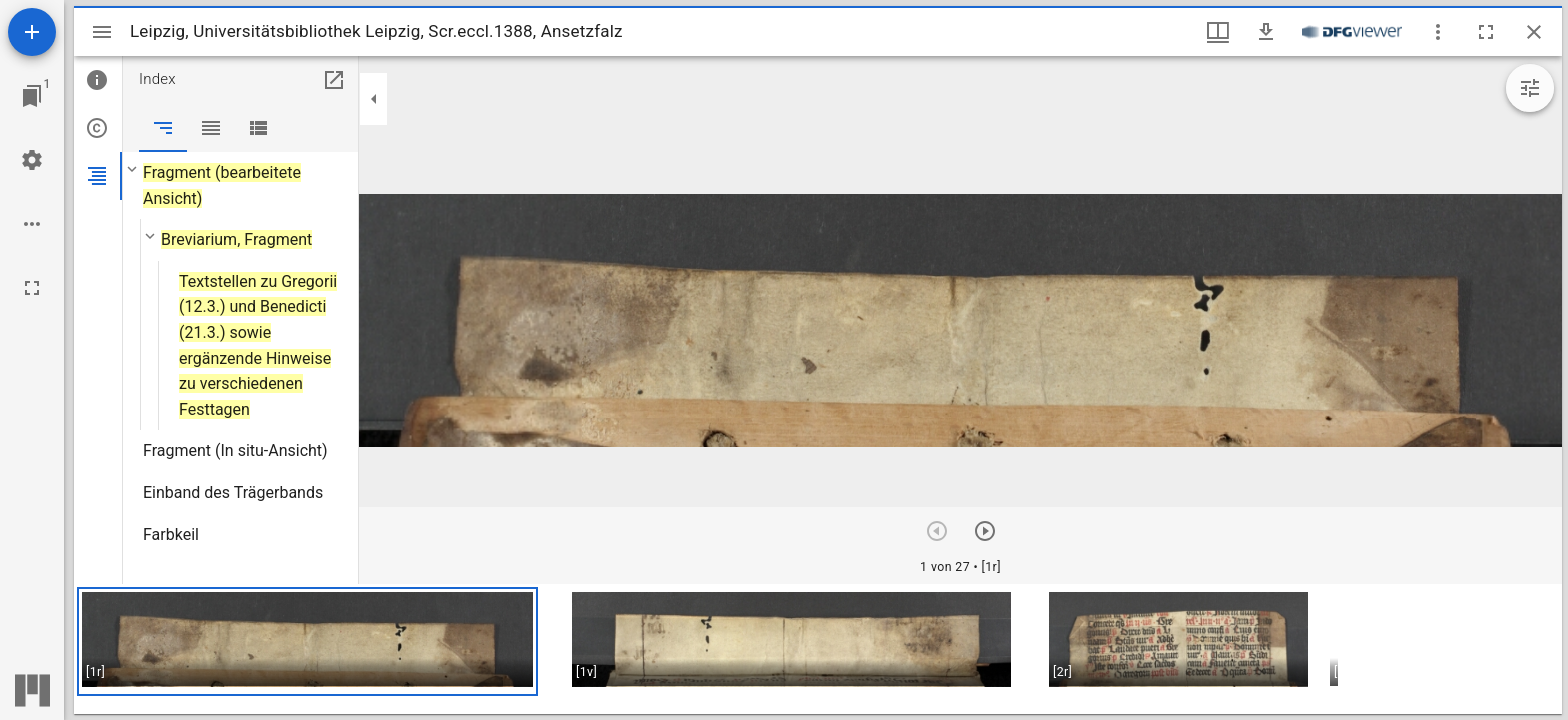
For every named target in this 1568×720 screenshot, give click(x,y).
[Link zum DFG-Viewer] (1352, 32)
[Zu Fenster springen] (32, 96)
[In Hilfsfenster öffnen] (334, 80)
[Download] (1266, 32)
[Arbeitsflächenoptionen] (32, 224)
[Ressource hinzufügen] (32, 32)
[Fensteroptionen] (1438, 32)
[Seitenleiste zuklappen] (374, 99)
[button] (307, 641)
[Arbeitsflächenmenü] (32, 160)
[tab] (98, 80)
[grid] (818, 649)
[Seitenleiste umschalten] (102, 32)
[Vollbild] (32, 288)
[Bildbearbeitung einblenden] (1530, 88)
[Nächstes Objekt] (985, 531)
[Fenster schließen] (1534, 32)
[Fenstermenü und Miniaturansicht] (1218, 32)
